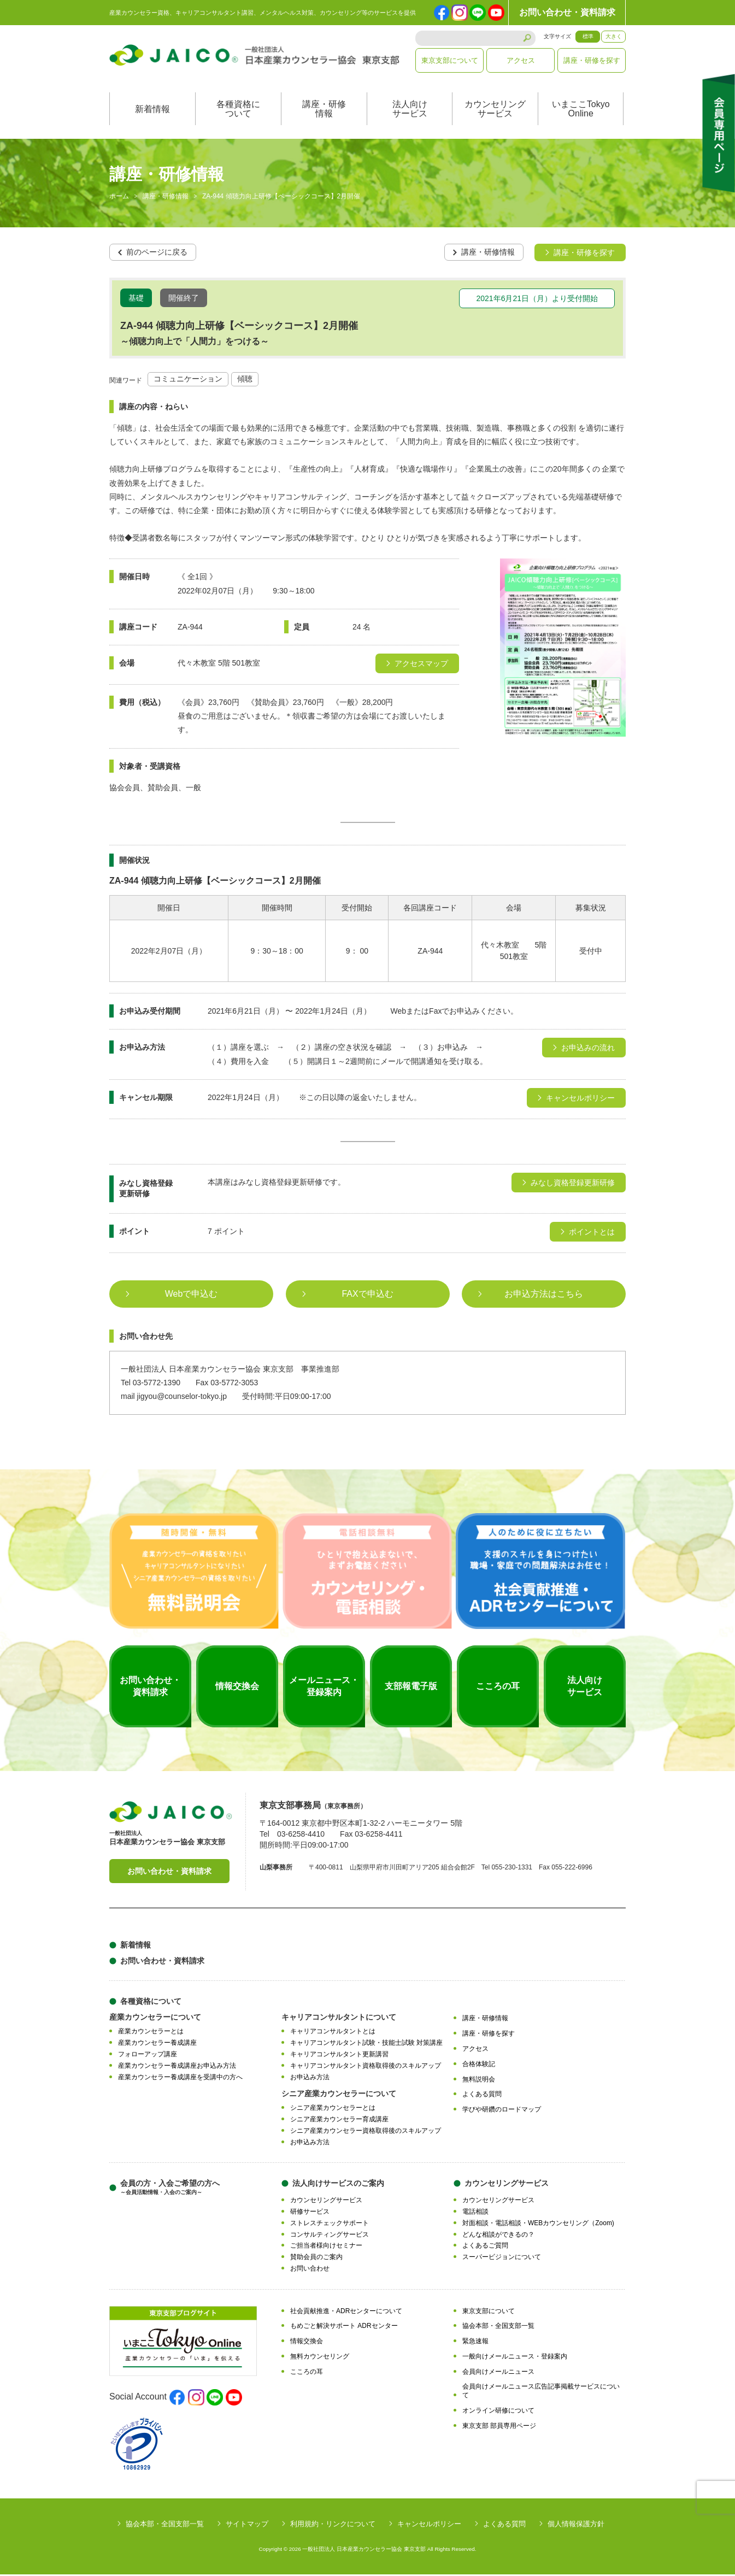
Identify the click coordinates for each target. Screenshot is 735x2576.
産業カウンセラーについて (155, 2019)
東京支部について (449, 60)
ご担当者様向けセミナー (326, 2247)
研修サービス (310, 2213)
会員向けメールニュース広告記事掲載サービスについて (541, 2392)
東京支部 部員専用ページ (499, 2427)
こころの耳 (306, 2373)
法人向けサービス (409, 111)
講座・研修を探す (591, 60)
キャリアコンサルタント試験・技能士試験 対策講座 (366, 2044)
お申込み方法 (310, 2079)
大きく (613, 36)
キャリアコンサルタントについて (338, 2019)
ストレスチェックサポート (329, 2224)
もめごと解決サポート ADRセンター (344, 2328)
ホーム (119, 199)
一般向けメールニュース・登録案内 (514, 2358)
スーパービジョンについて (501, 2258)
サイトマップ (247, 2525)
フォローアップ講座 (147, 2056)
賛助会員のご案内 (316, 2258)
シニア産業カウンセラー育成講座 (339, 2121)
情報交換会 (306, 2342)
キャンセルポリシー (429, 2525)
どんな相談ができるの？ (498, 2236)
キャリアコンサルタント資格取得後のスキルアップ (365, 2067)
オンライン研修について (498, 2412)
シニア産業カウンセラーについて (338, 2095)
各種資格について (238, 111)
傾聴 (244, 381)
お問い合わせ (310, 2270)
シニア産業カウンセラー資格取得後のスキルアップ (365, 2132)
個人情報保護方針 (576, 2525)
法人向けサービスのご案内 (338, 2185)
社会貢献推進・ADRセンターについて (346, 2312)
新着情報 (152, 111)
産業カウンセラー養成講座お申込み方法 (177, 2067)
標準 (588, 36)
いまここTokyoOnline (581, 111)
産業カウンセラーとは (151, 2033)
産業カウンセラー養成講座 (157, 2044)
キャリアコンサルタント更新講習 (339, 2056)
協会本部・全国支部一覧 (498, 2328)
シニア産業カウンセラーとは (332, 2110)
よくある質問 (482, 2096)
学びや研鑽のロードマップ (501, 2111)
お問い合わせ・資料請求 (567, 12)
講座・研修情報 (324, 111)
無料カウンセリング (319, 2358)
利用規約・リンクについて (332, 2525)
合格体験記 (478, 2065)
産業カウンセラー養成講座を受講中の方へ (180, 2079)
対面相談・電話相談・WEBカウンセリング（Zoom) (538, 2224)
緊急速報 (475, 2342)
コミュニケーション (188, 381)
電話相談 (475, 2213)
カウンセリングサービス (495, 111)
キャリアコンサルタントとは (332, 2033)
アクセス (521, 60)
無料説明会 (478, 2081)
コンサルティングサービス (329, 2236)
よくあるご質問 (485, 2247)
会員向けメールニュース (498, 2373)
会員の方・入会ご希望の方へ (170, 2189)
